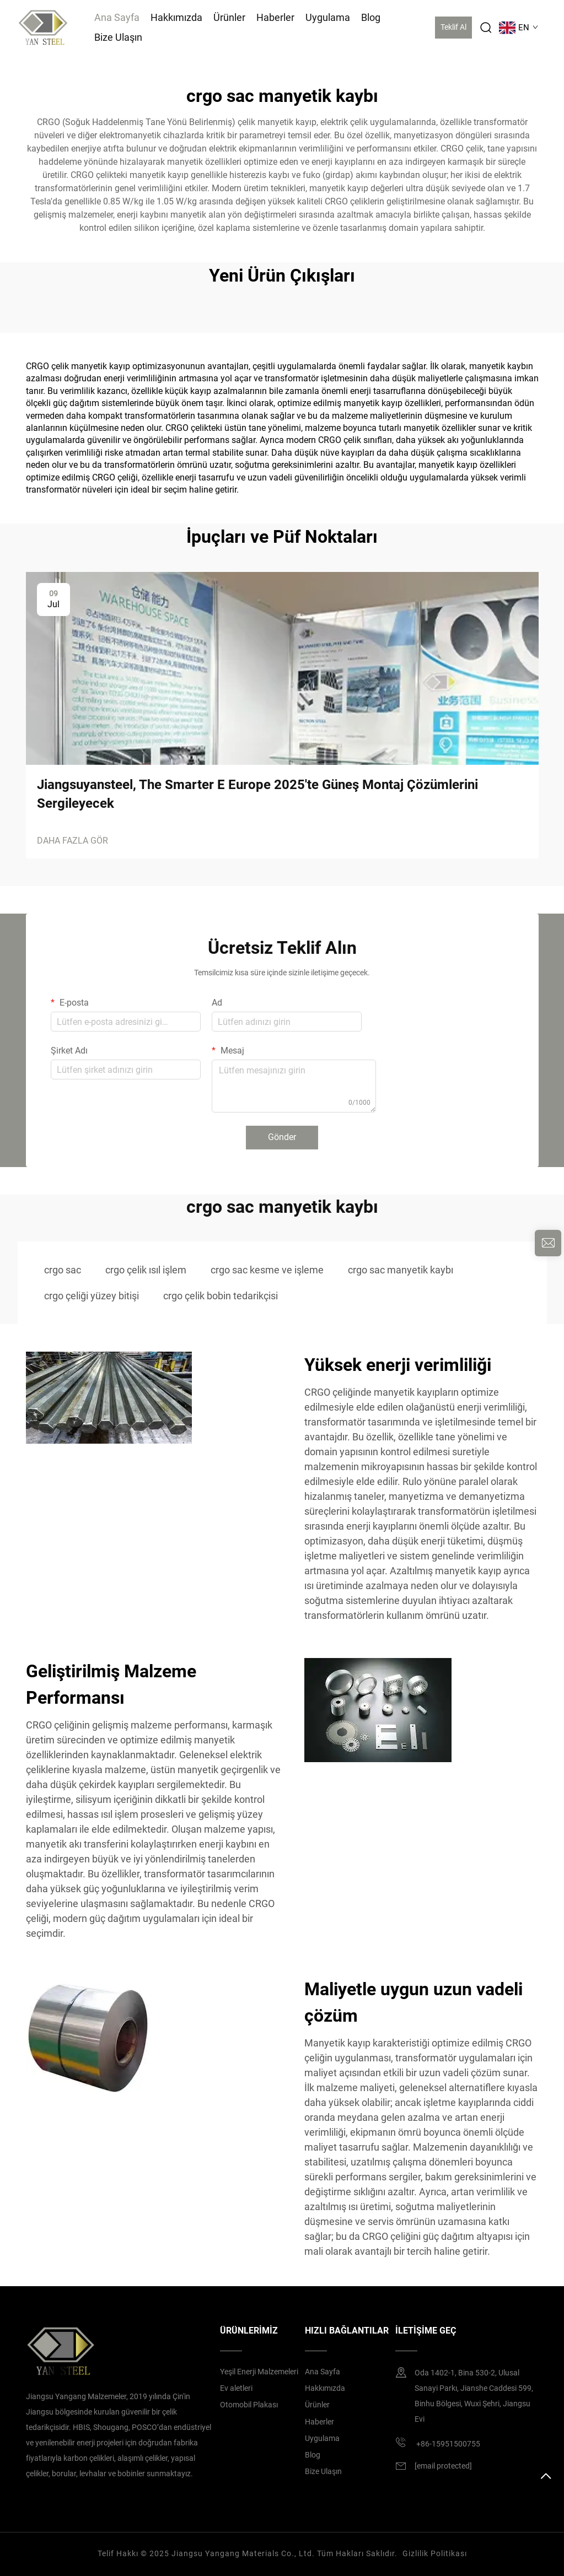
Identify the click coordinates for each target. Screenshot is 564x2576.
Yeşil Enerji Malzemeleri (259, 2371)
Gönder (282, 1137)
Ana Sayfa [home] (322, 2371)
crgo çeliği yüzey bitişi (91, 1295)
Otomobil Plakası (249, 2404)
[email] (443, 2466)
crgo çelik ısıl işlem (145, 1270)
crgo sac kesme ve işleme (267, 1270)
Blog (370, 17)
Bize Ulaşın (118, 37)
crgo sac (62, 1270)
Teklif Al (453, 27)
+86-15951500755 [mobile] (437, 2442)
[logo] (43, 26)
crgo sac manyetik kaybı (400, 1270)
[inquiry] (548, 1243)
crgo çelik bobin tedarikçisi (220, 1295)
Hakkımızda (176, 17)
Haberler (275, 17)
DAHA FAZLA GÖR (72, 840)
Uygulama (327, 17)
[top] (545, 2480)
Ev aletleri (236, 2388)
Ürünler (229, 17)
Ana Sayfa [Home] (116, 17)
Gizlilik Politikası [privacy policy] (434, 2553)
